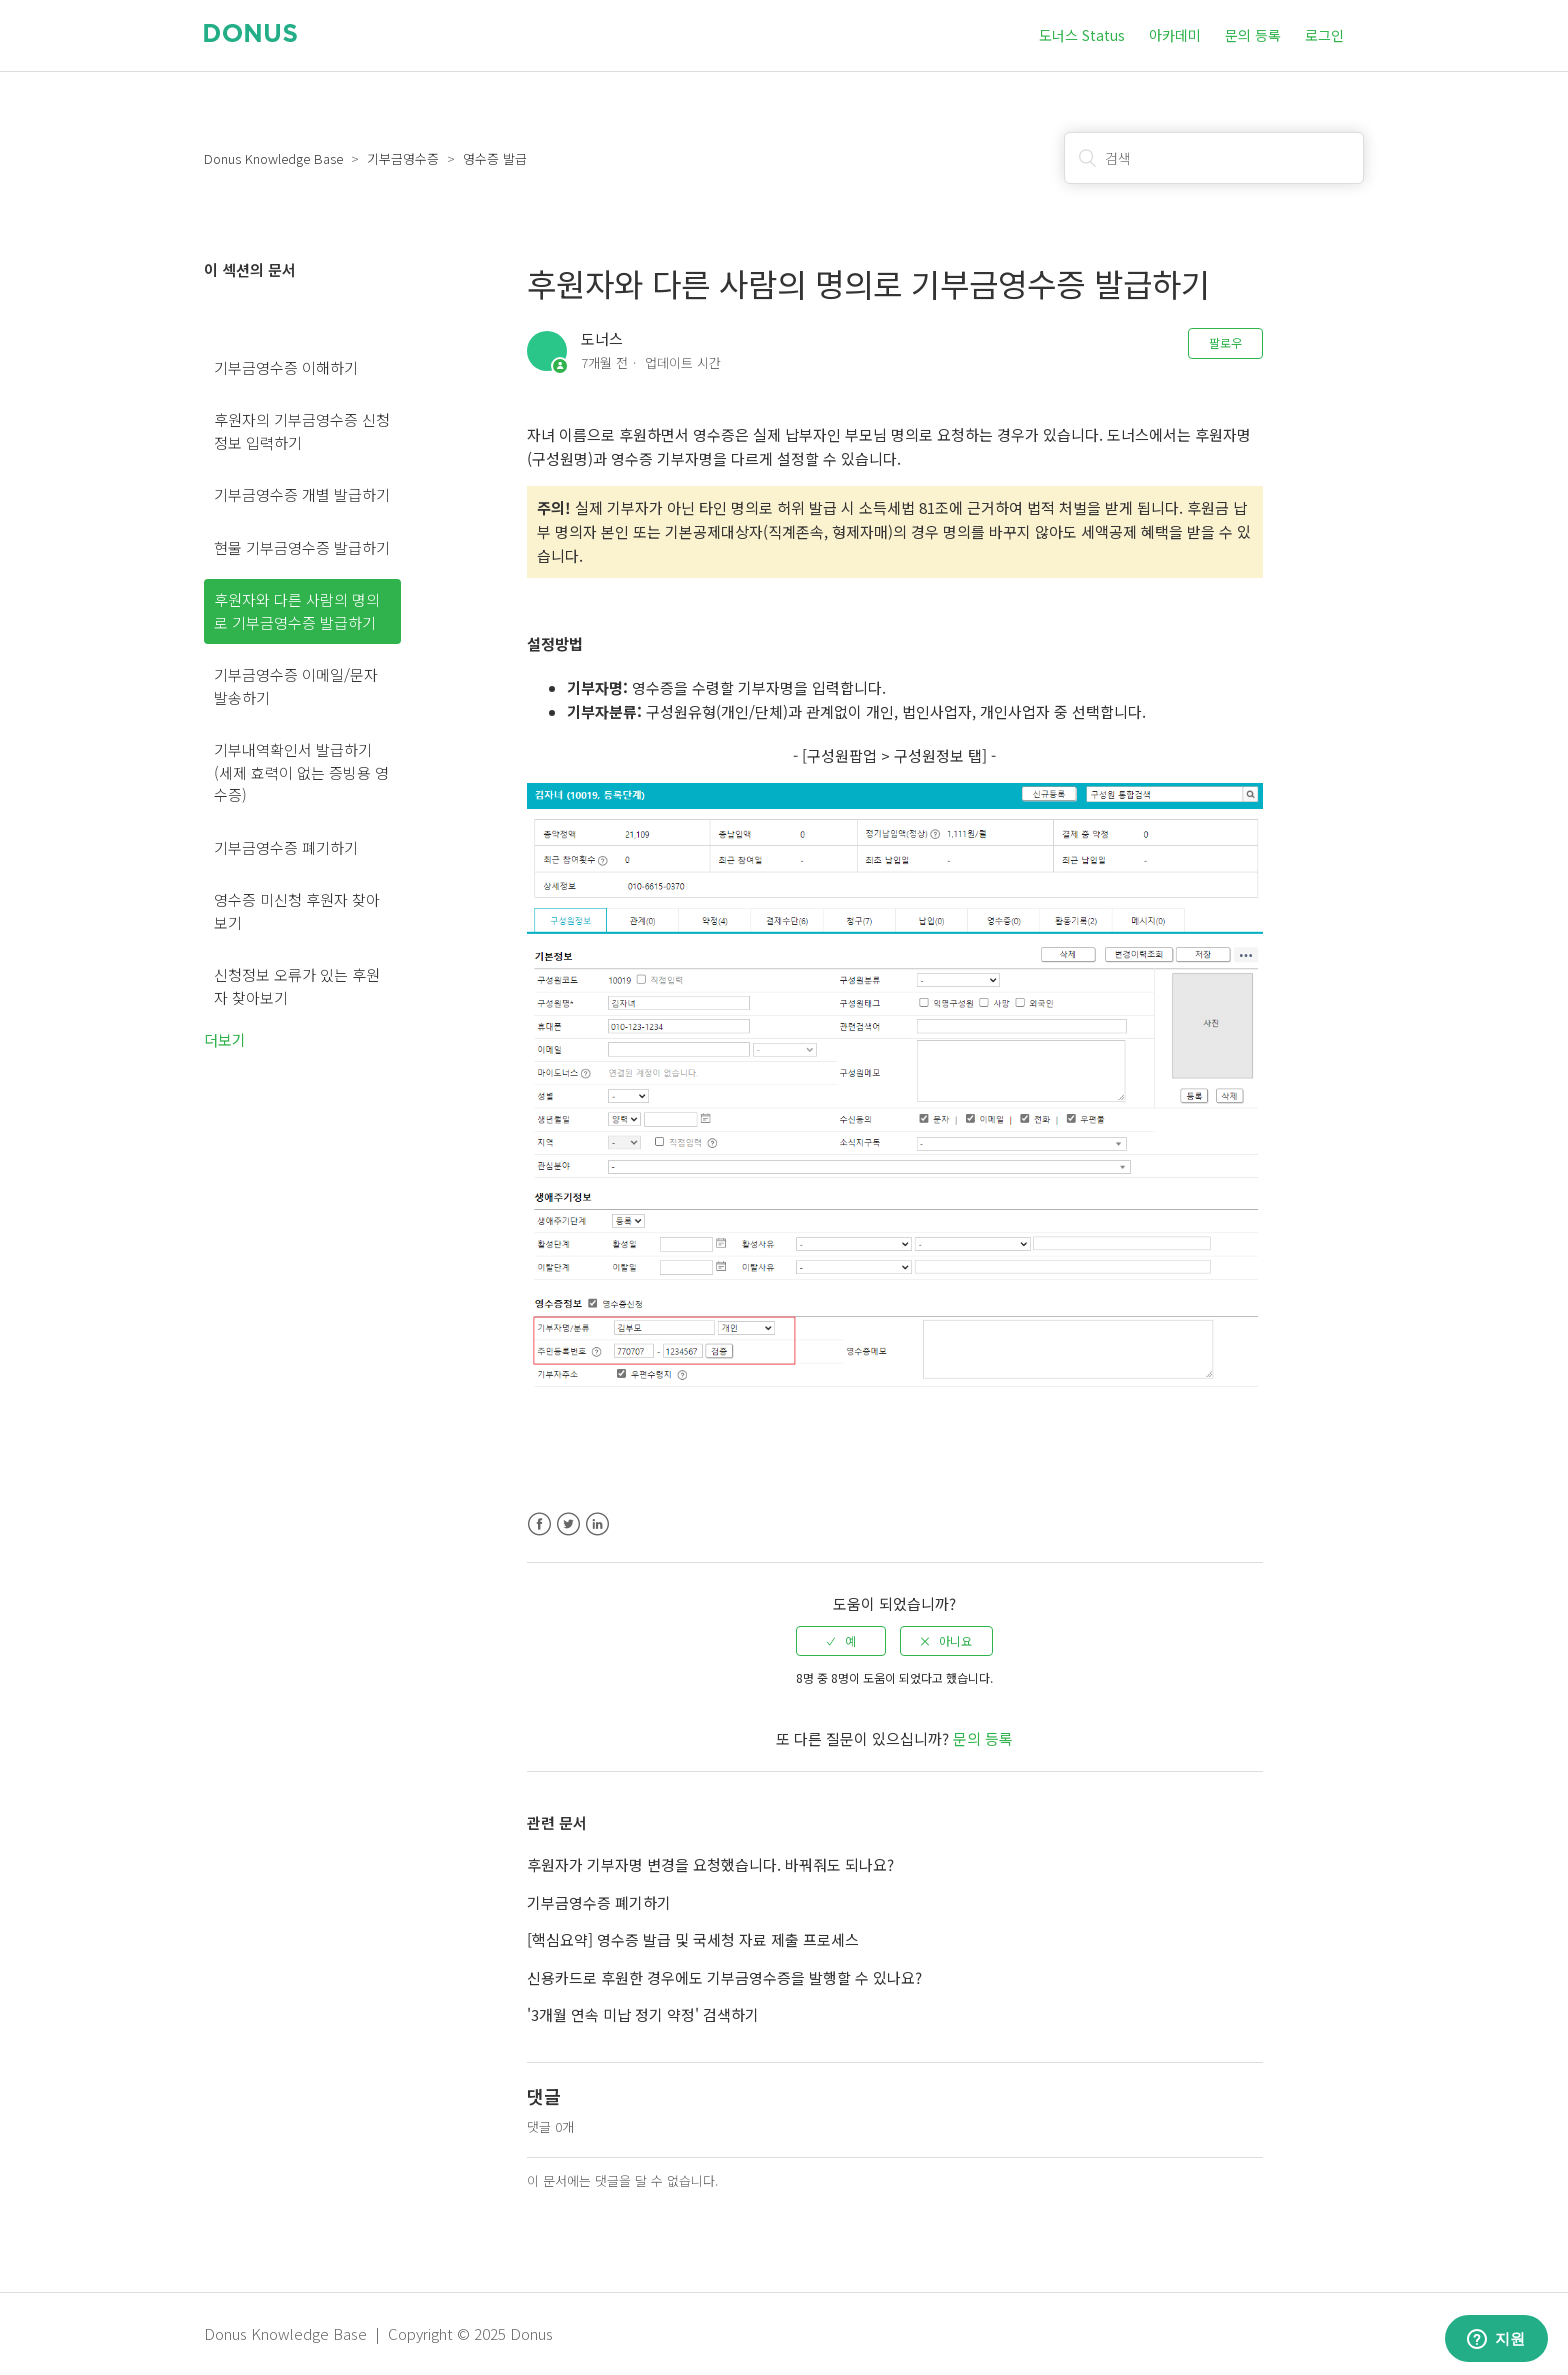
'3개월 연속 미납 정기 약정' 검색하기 (643, 2014)
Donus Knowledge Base (273, 158)
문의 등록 (1253, 35)
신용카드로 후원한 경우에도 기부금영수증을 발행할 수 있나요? (724, 1977)
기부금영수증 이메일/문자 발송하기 (296, 686)
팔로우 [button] (1225, 342)
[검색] (1214, 158)
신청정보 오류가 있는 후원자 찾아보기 (297, 986)
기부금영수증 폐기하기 (286, 847)
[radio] (841, 1641)
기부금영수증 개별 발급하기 (302, 494)
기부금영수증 (403, 158)
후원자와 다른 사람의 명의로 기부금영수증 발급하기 (297, 611)
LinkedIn (597, 1524)
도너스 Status (1082, 35)
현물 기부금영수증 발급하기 (302, 547)
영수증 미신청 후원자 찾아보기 (297, 911)
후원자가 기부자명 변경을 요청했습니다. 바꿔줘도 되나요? (710, 1864)
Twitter (568, 1524)
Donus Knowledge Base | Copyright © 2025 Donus (378, 2333)
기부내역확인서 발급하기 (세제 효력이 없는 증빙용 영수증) (301, 772)
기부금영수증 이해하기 (286, 367)
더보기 (225, 1039)
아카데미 (1175, 35)
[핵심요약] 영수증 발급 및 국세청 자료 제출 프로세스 (693, 1939)
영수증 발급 (495, 158)
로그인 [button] (1324, 35)
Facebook (539, 1524)
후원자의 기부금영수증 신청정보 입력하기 (302, 431)
